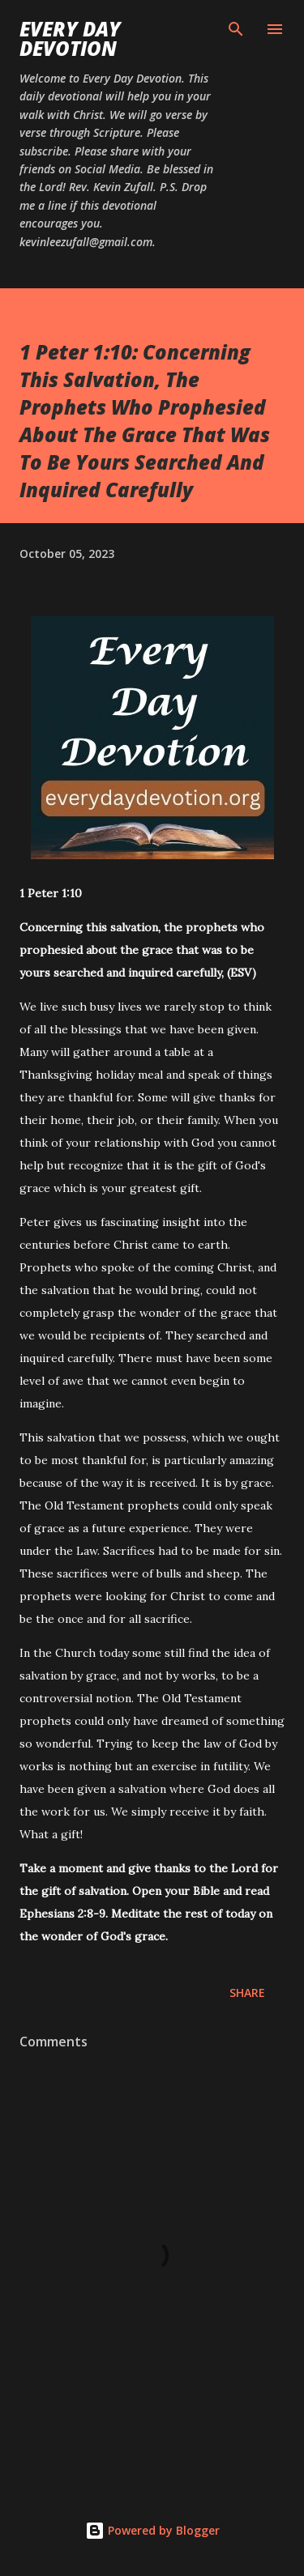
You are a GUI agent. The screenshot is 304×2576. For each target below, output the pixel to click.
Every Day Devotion (70, 38)
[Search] (236, 29)
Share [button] (247, 1992)
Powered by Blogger (152, 2530)
